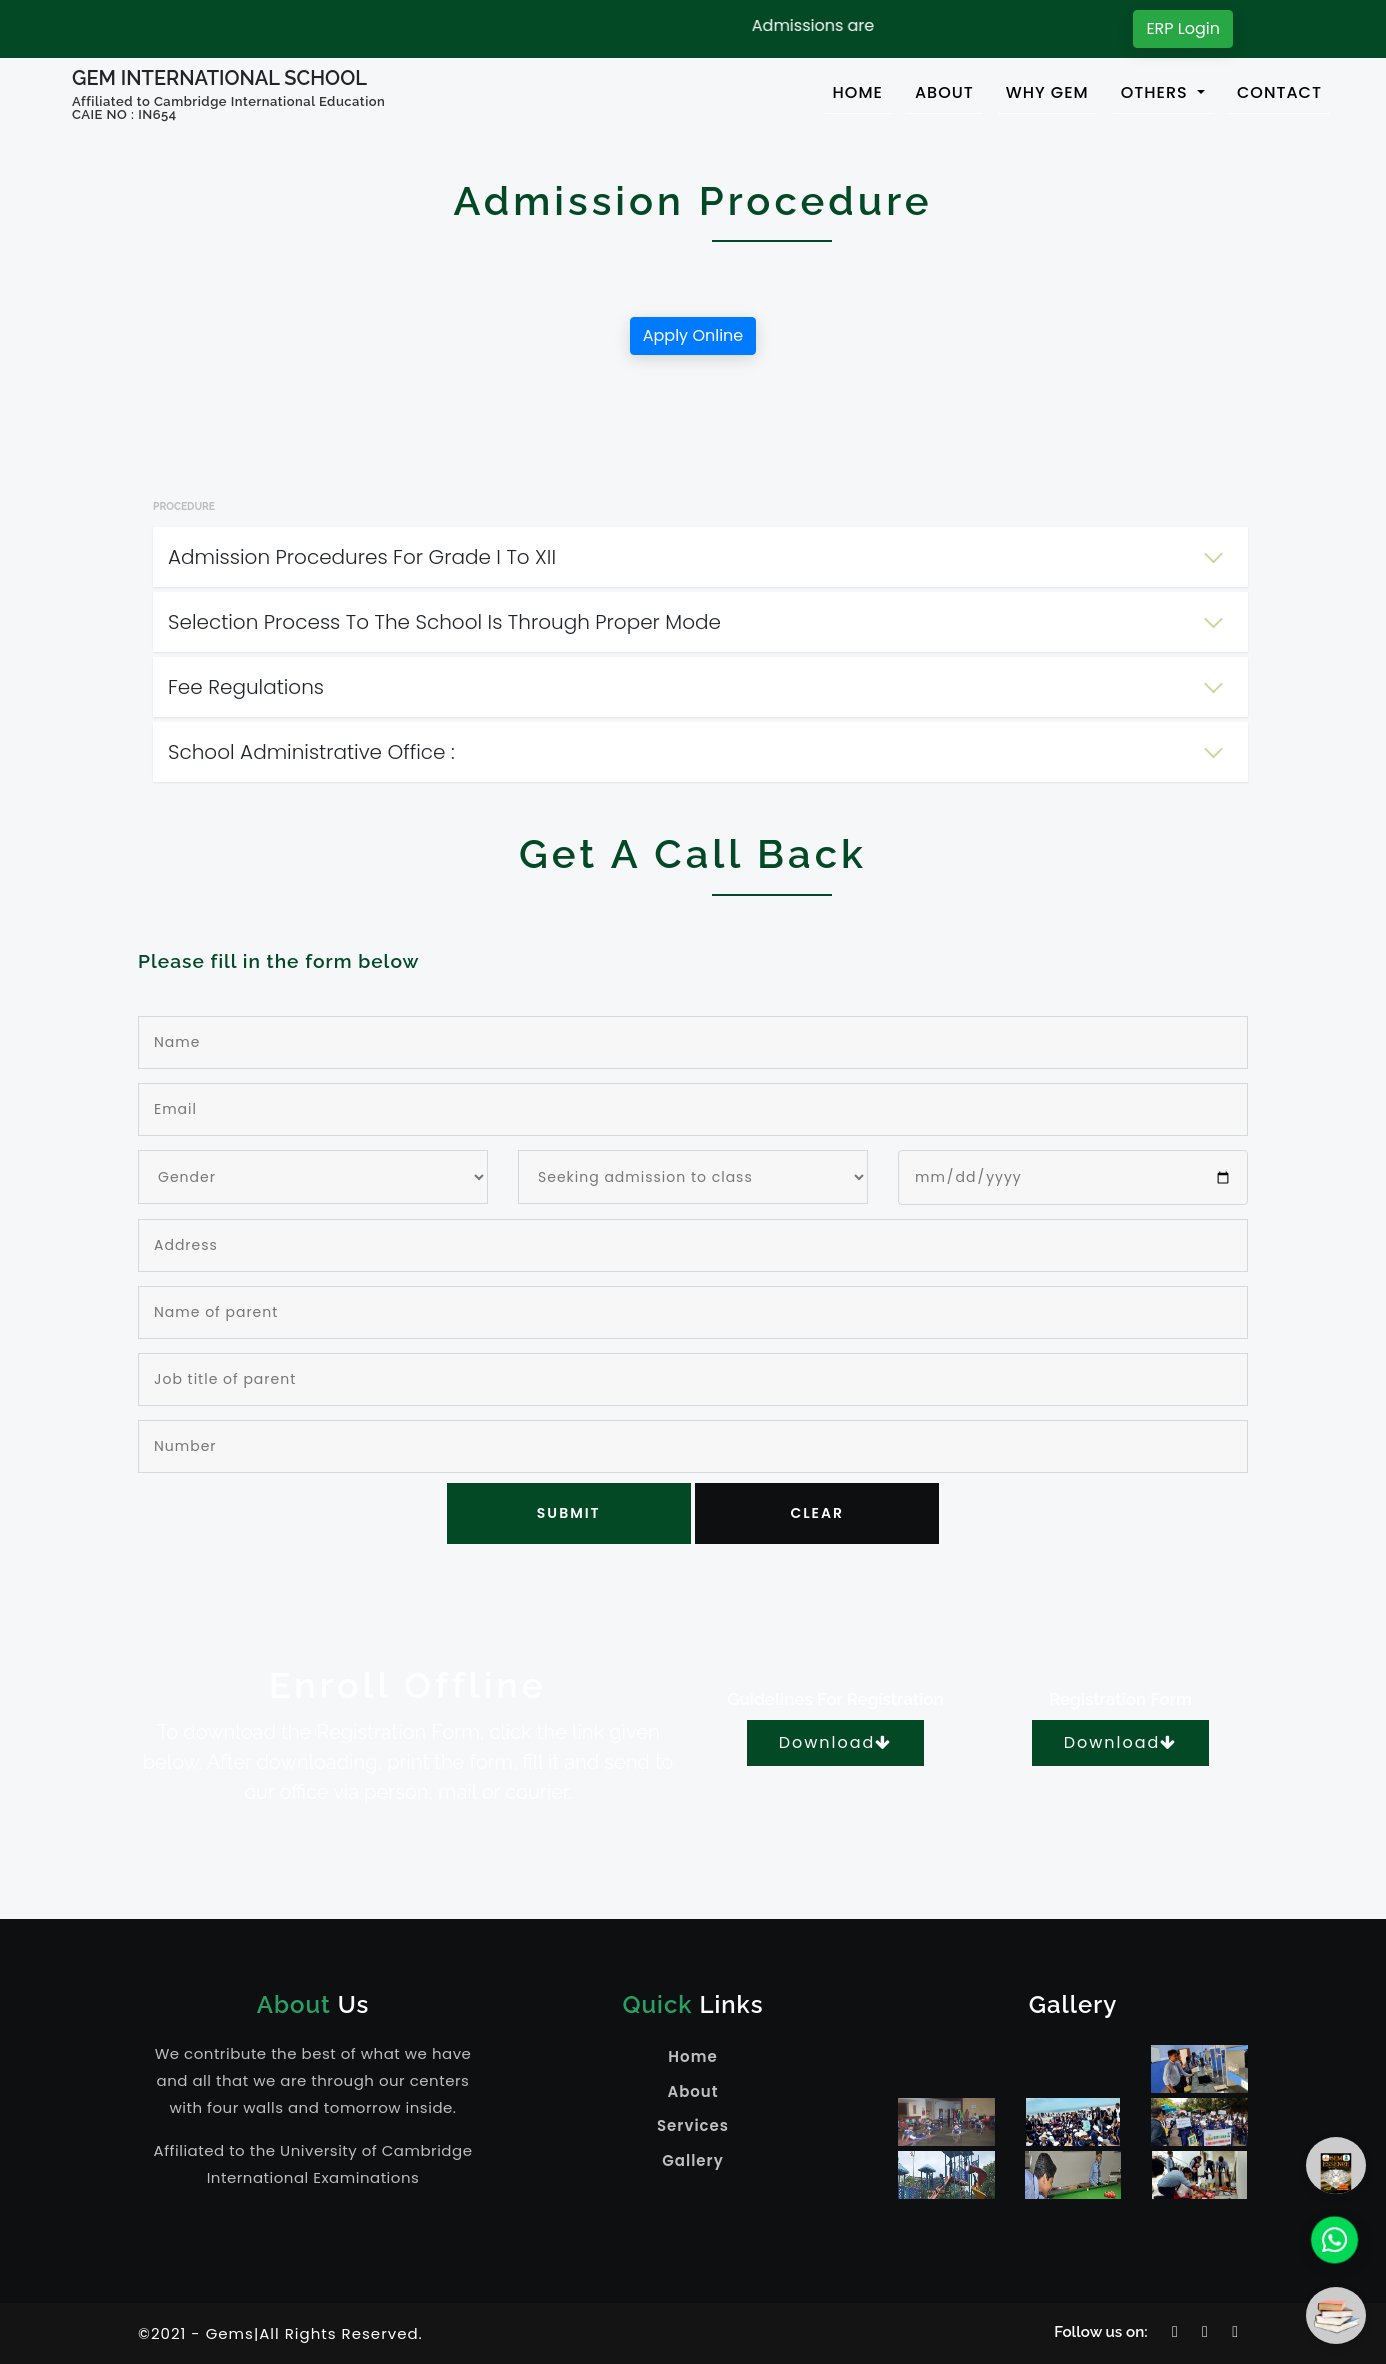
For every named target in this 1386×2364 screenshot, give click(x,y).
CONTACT (1279, 92)
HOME (862, 92)
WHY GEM (1047, 92)
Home (692, 2056)
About (692, 2091)
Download (836, 1742)
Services (693, 2125)
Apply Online (693, 335)
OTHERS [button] (1157, 92)
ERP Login (1183, 28)
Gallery (692, 2160)
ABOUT (944, 92)
